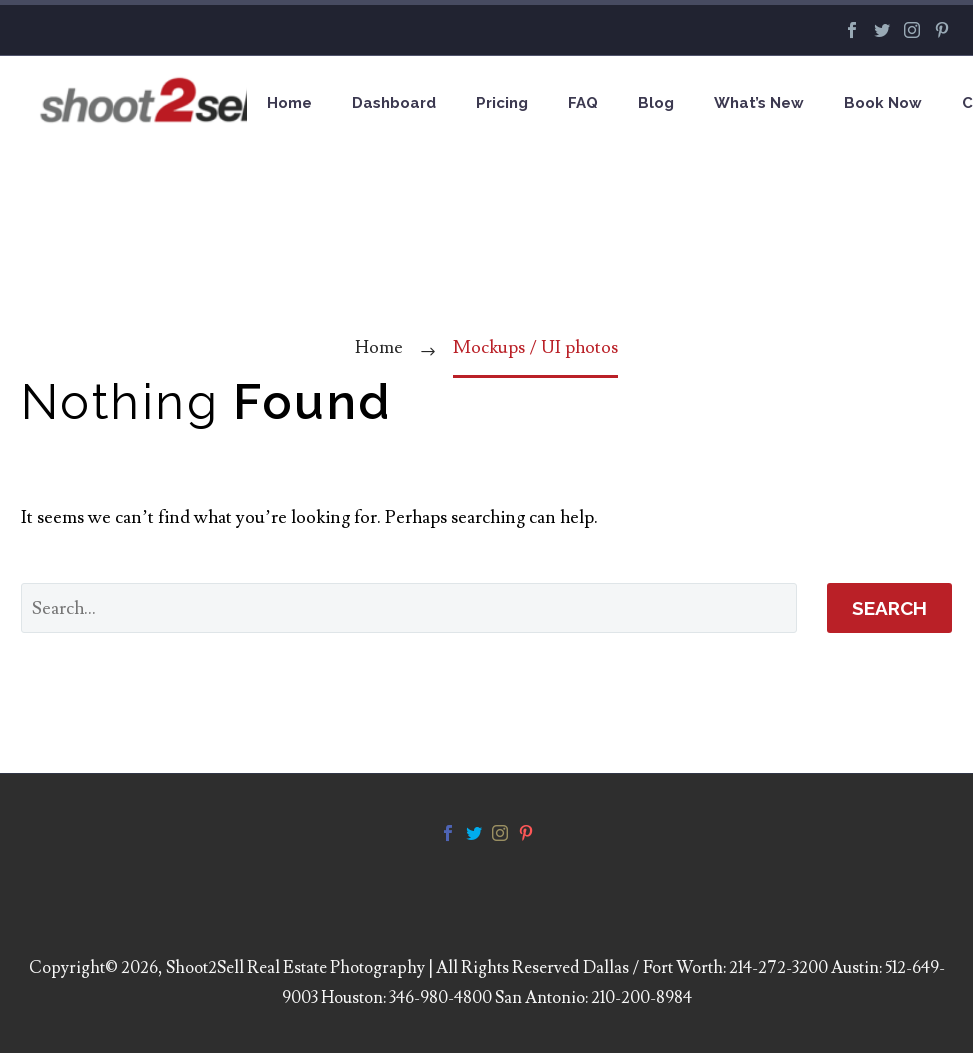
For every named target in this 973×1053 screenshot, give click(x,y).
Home (289, 103)
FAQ (583, 103)
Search (889, 608)
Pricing (502, 103)
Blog (656, 103)
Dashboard (394, 103)
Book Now (883, 103)
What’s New (759, 103)
